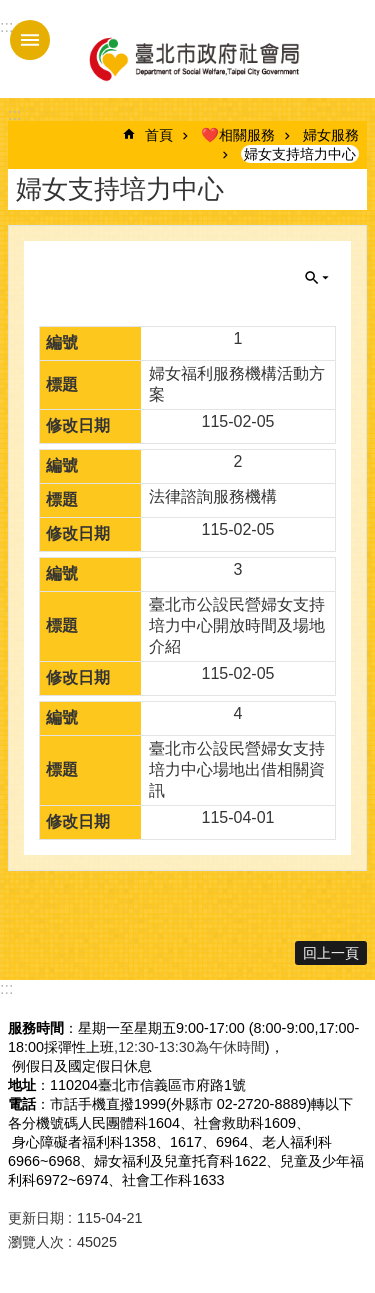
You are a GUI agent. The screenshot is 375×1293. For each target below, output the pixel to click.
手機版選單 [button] (30, 40)
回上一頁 (331, 953)
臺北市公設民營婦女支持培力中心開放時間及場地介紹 (237, 625)
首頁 (159, 135)
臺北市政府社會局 (193, 58)
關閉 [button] (317, 278)
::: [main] (14, 114)
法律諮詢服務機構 (213, 496)
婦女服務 (331, 135)
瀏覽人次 (36, 1242)
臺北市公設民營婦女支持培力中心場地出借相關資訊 (237, 769)
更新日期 (36, 1218)
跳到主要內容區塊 (10, 10)
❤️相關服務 (238, 135)
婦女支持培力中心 (300, 154)
